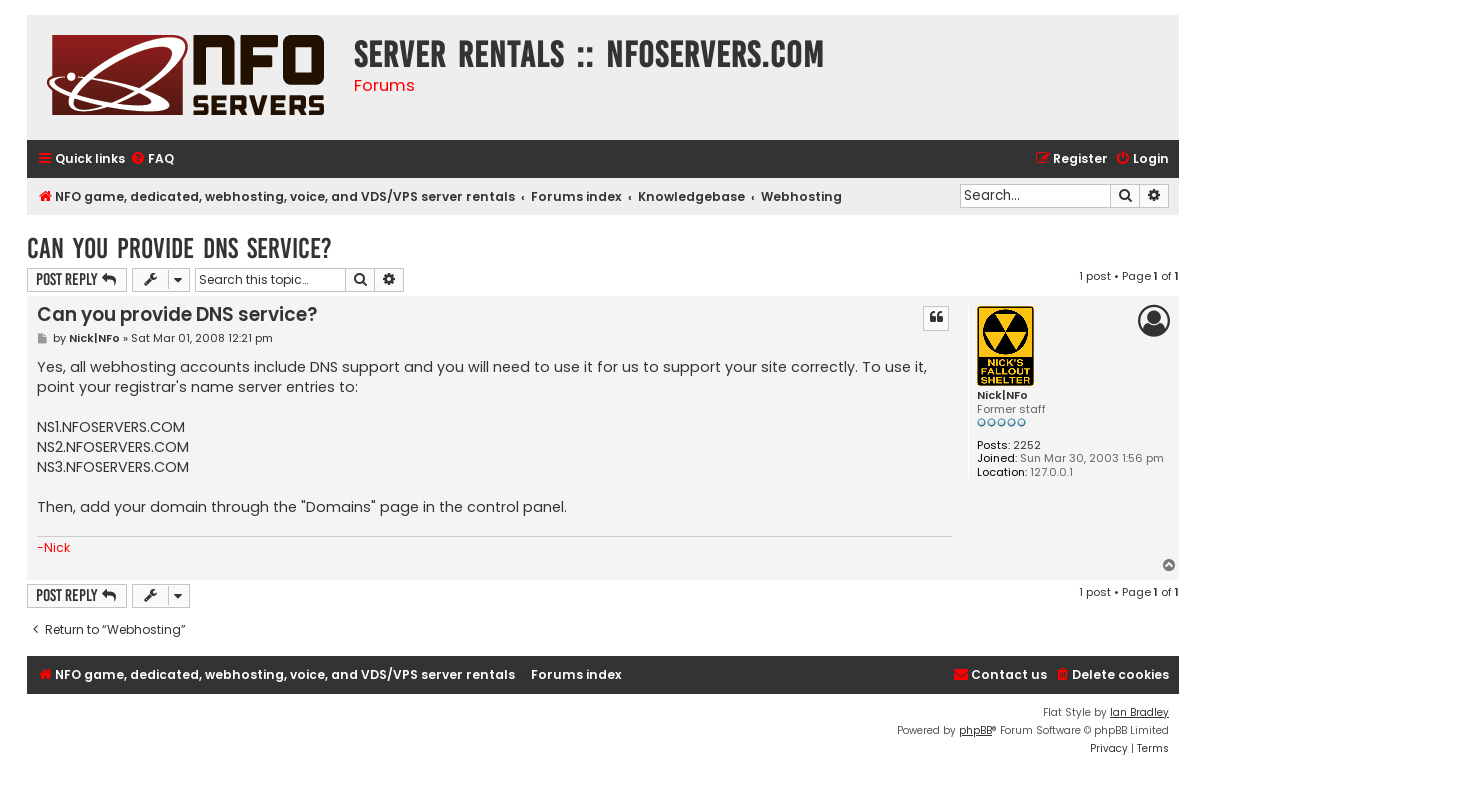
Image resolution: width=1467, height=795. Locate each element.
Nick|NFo (1002, 395)
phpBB (975, 730)
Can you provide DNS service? (179, 248)
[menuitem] (152, 159)
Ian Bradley (1139, 712)
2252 (1027, 445)
